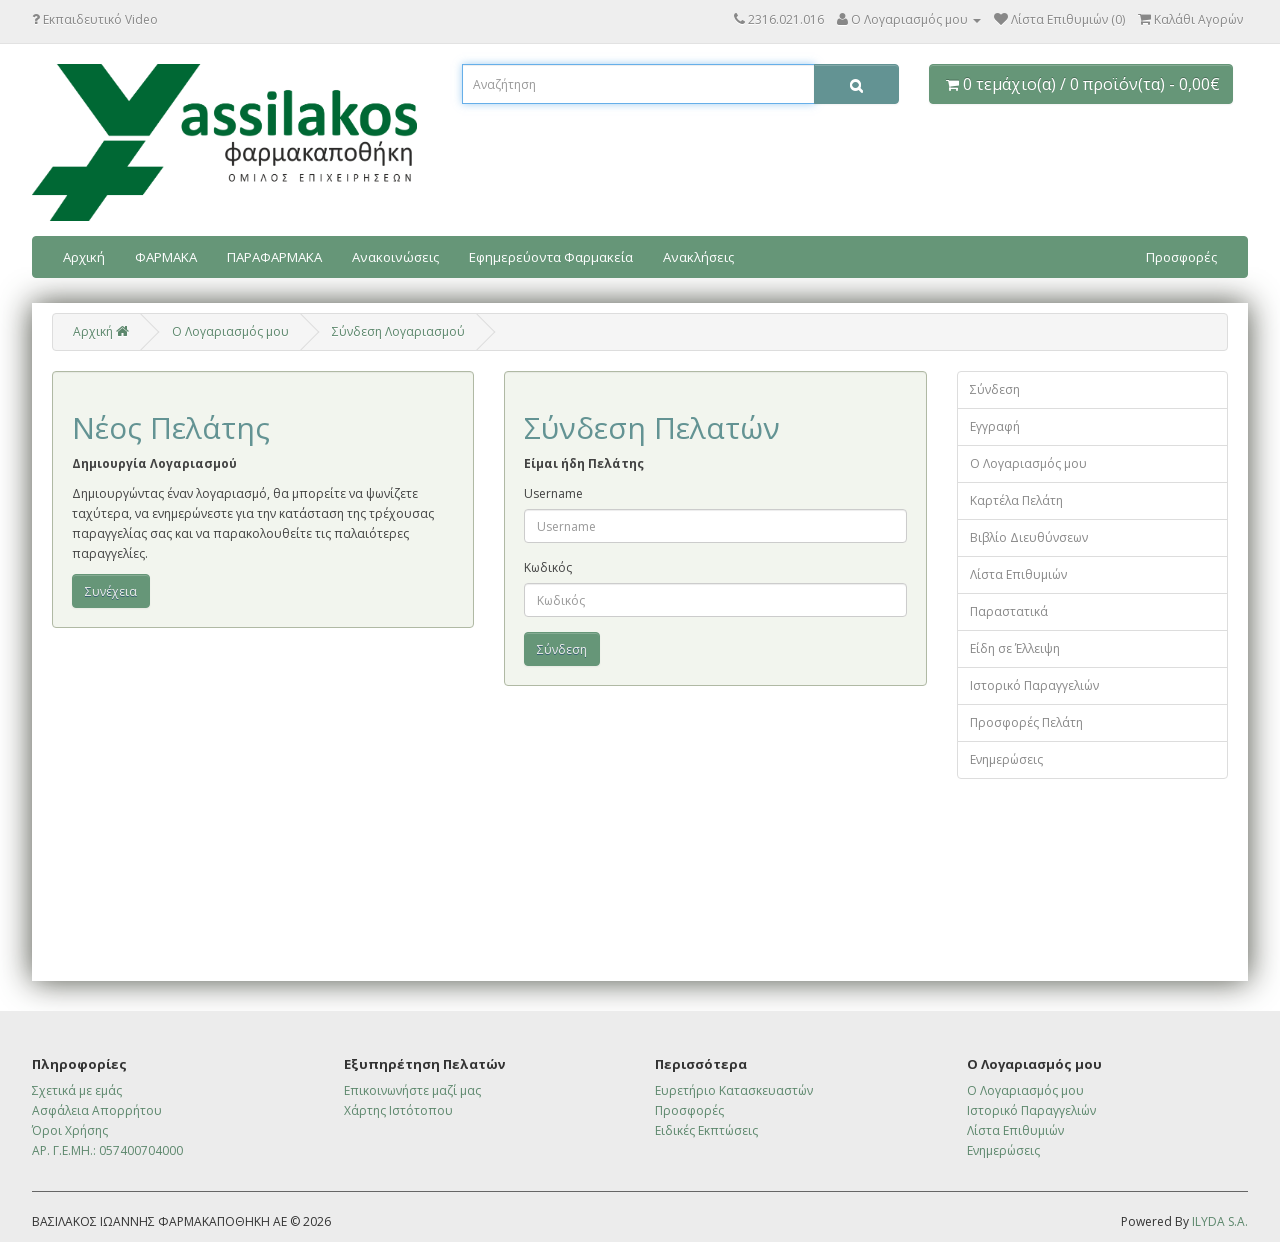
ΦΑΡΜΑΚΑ (166, 257)
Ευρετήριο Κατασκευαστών (734, 1090)
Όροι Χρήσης (70, 1130)
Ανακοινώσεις (395, 257)
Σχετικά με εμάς (77, 1090)
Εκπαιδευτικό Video (95, 19)
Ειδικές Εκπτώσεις (706, 1130)
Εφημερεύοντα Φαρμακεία (551, 257)
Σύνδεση (995, 389)
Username (553, 493)
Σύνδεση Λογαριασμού (398, 331)
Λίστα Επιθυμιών (1018, 574)
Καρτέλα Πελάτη (1016, 500)
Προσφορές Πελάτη (1026, 722)
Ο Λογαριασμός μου (1028, 463)
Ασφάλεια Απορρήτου (97, 1110)
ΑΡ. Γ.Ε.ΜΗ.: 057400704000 (107, 1150)
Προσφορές (1181, 257)
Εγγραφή (995, 426)
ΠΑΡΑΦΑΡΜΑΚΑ (274, 257)
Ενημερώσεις (1006, 759)
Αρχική (84, 257)
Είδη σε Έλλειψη (1015, 648)
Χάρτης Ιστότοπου (398, 1110)
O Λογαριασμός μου (230, 331)
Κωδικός (548, 567)
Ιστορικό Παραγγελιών (1034, 685)
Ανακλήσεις (698, 257)
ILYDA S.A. (1220, 1221)
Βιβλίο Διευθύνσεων (1029, 537)
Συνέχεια (111, 591)
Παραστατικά (1009, 611)
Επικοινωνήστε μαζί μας (412, 1090)
